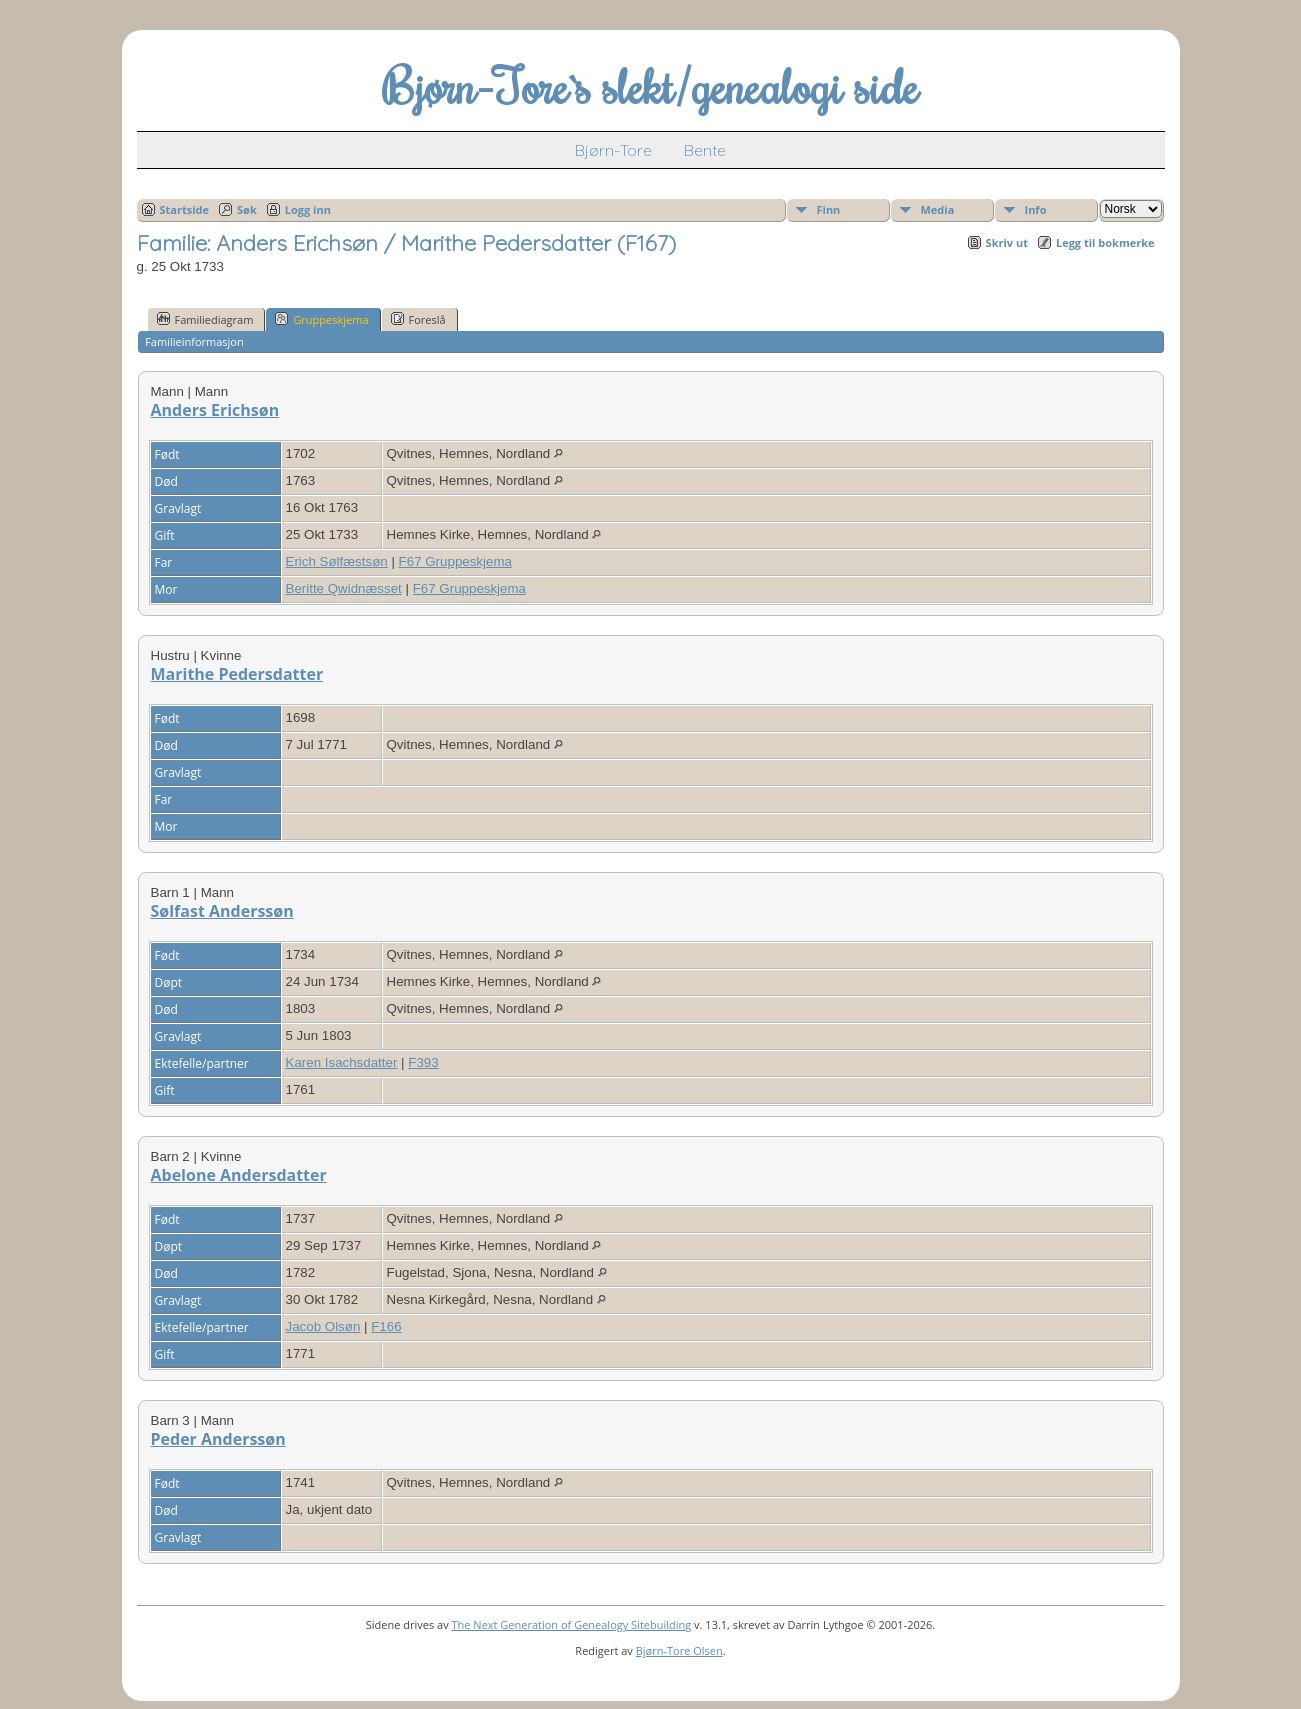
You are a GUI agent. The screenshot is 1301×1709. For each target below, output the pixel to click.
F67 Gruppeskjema (455, 561)
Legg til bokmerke (1105, 242)
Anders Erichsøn (215, 410)
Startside (185, 209)
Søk (247, 209)
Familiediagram (205, 319)
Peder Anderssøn (218, 1439)
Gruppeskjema (321, 319)
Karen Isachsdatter (342, 1062)
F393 (423, 1062)
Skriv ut (1007, 242)
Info (1036, 209)
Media (938, 209)
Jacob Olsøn (323, 1326)
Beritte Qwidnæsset (344, 588)
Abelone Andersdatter (239, 1175)
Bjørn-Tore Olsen (679, 1650)
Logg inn (308, 209)
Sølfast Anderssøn (222, 911)
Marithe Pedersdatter (237, 674)
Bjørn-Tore (613, 150)
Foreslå (418, 319)
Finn (829, 209)
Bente (705, 150)
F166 (386, 1326)
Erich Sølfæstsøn (337, 561)
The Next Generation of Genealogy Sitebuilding (572, 1624)
